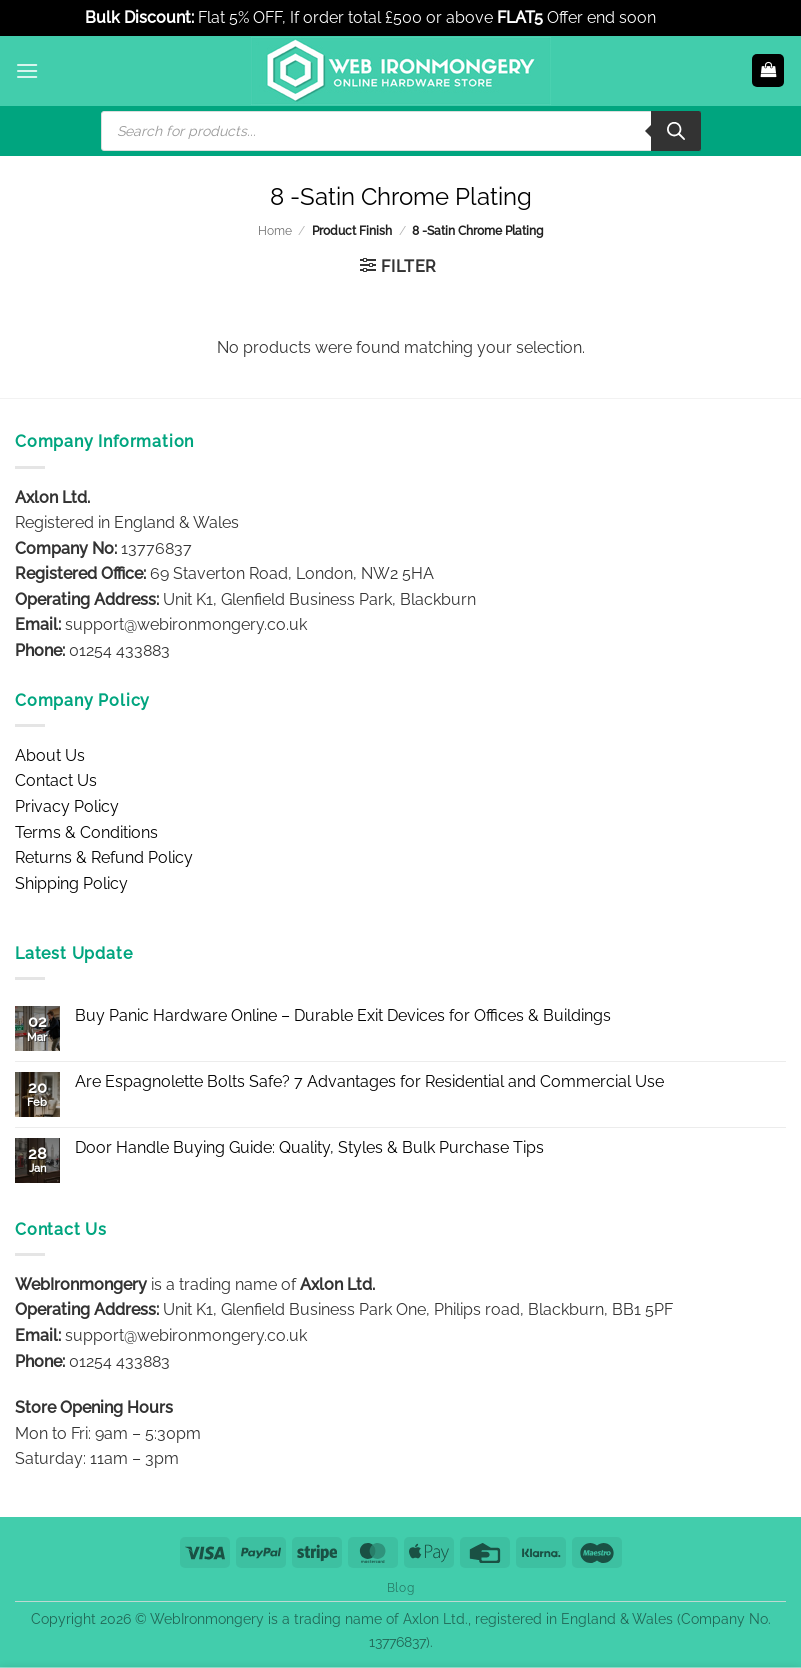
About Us (50, 755)
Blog (400, 1587)
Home (275, 231)
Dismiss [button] (688, 17)
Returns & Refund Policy (104, 857)
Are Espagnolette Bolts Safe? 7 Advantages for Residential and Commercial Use (369, 1081)
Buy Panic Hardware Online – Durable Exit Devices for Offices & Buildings (343, 1015)
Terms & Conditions (86, 832)
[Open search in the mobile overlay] (401, 131)
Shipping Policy (71, 883)
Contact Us (56, 780)
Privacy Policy (67, 806)
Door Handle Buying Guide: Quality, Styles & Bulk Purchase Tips (309, 1147)
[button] (27, 70)
